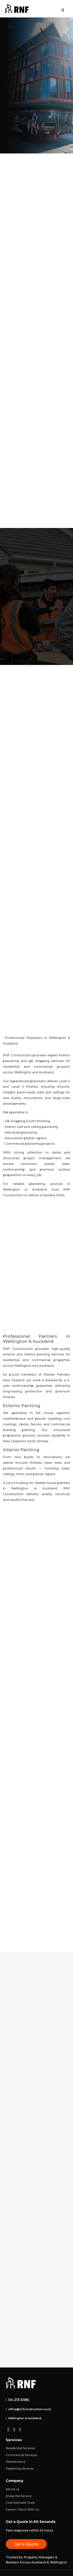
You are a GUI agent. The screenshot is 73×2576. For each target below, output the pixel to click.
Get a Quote (26, 2544)
